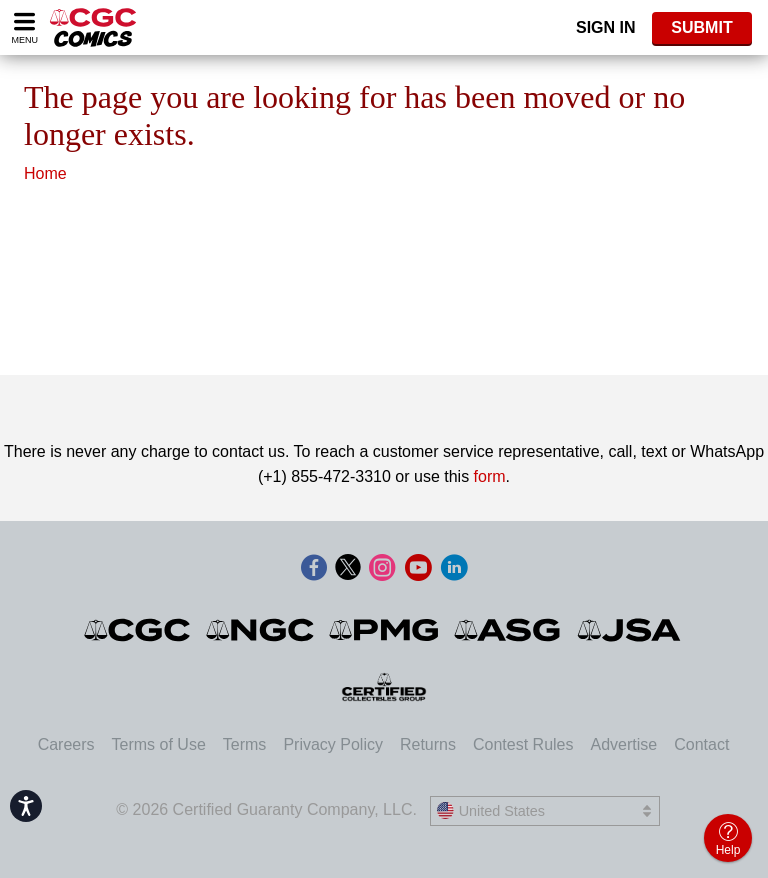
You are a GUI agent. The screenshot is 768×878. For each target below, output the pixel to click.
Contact (701, 744)
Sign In (606, 27)
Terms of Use (159, 744)
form (490, 476)
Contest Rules (523, 744)
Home (45, 173)
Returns (428, 744)
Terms (245, 744)
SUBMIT (701, 27)
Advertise (623, 744)
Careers (66, 744)
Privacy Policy (333, 744)
